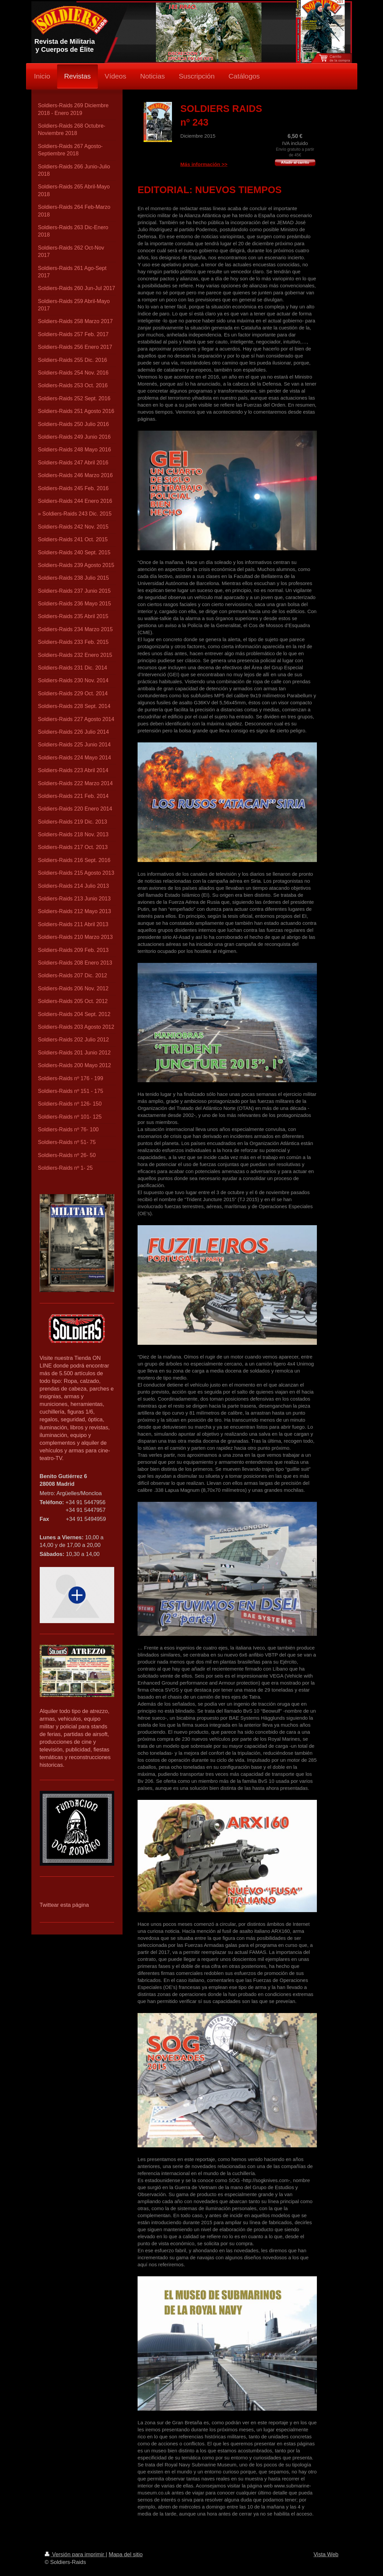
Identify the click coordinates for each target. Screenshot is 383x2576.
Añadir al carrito (295, 162)
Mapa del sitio (126, 2554)
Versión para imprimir (75, 2554)
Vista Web (326, 2554)
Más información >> (203, 164)
